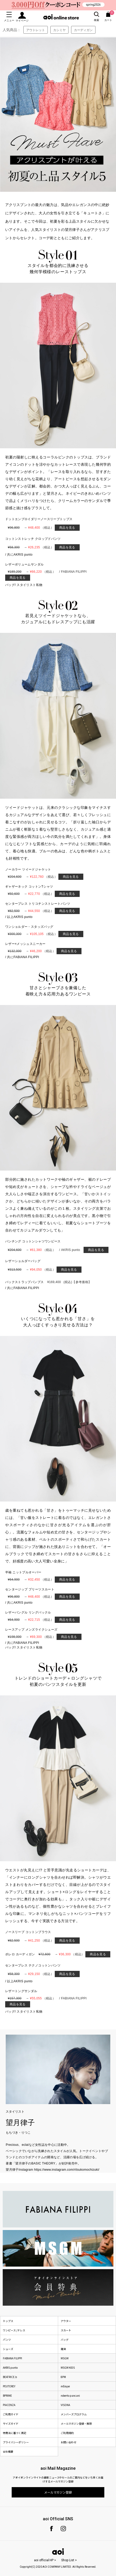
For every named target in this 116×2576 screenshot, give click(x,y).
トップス (8, 2321)
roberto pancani (70, 2395)
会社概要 (8, 2451)
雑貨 (63, 2349)
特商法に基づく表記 (14, 2433)
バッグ (65, 2339)
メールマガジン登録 (58, 2492)
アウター (66, 2321)
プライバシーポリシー (16, 2442)
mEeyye (65, 2386)
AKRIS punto (10, 2367)
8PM (63, 2377)
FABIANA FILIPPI (12, 2358)
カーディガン (83, 30)
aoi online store (61, 16)
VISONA (65, 2405)
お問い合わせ (68, 2442)
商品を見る (67, 527)
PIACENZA (9, 2405)
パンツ (7, 2339)
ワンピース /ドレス (14, 2330)
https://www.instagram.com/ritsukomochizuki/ (66, 2169)
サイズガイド (10, 2423)
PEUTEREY (9, 2386)
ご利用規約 (67, 2433)
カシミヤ (59, 30)
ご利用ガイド (10, 2414)
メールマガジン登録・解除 (76, 2423)
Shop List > (69, 2560)
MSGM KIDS (68, 2367)
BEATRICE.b (10, 2377)
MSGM (65, 2358)
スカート (66, 2330)
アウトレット (35, 30)
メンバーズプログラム (74, 2414)
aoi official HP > (45, 2560)
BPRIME (7, 2395)
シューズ (8, 2349)
